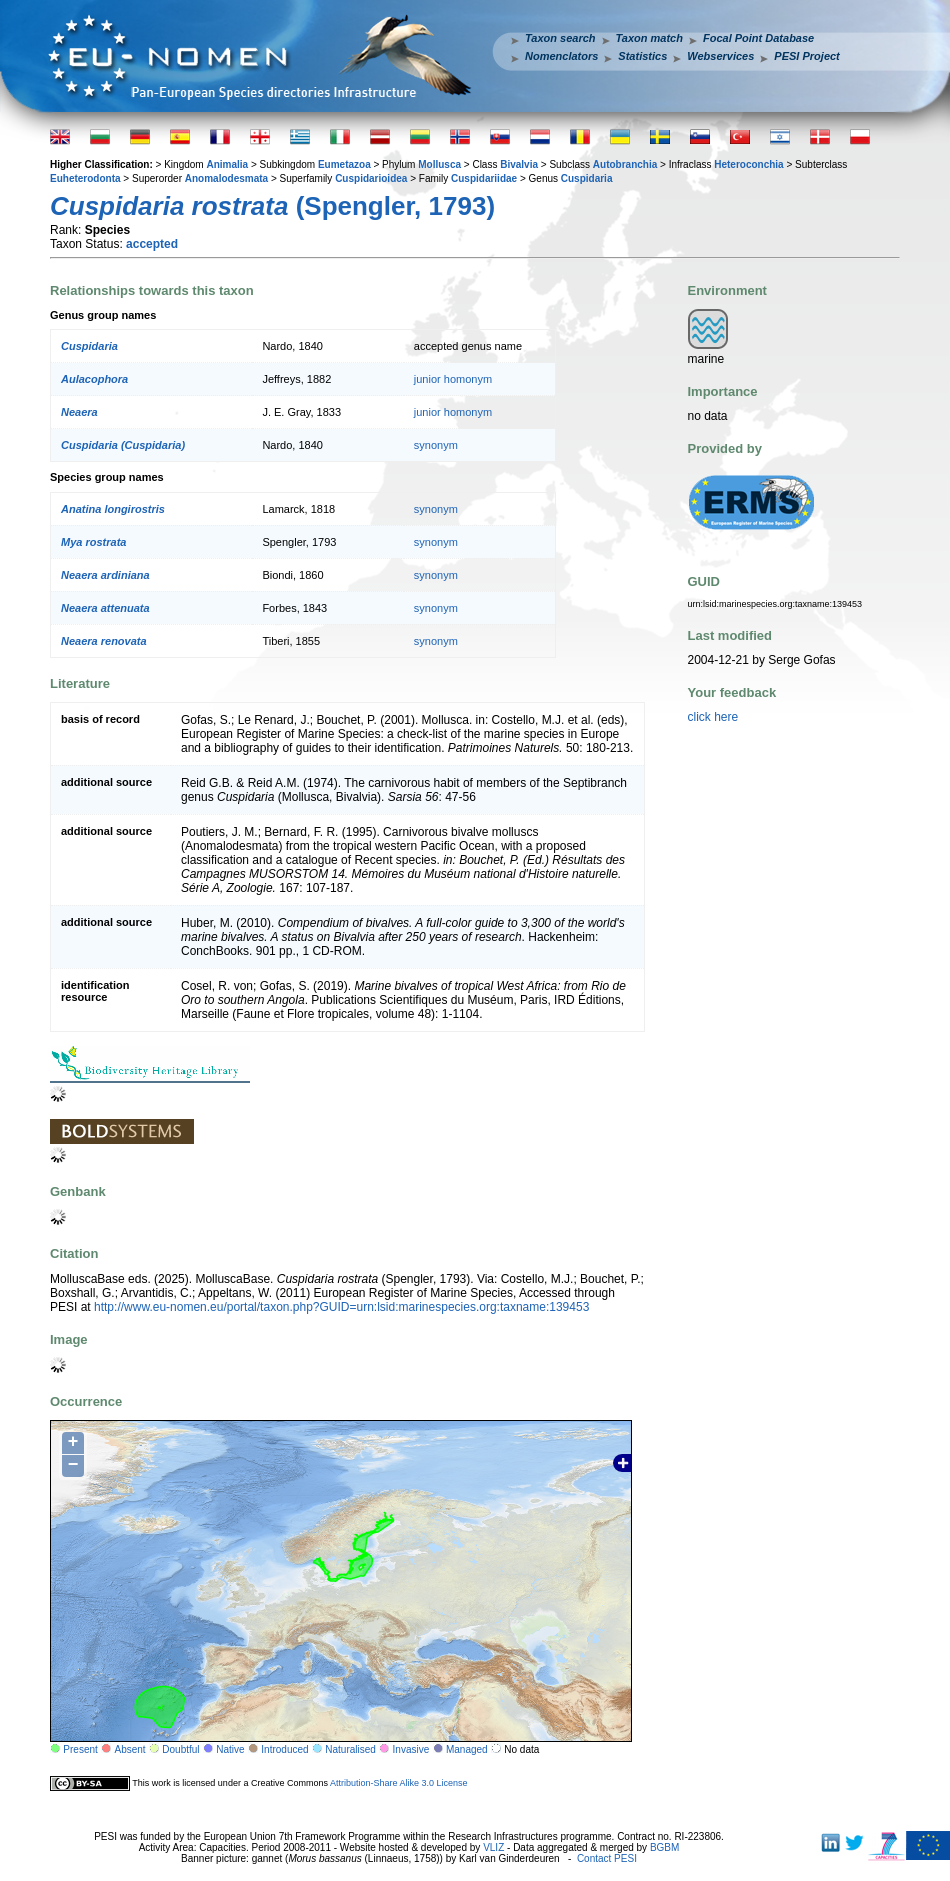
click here (713, 717)
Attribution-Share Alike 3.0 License (399, 1783)
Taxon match (649, 38)
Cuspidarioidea (371, 178)
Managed (467, 1749)
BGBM (664, 1847)
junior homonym (453, 379)
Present (80, 1749)
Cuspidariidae (484, 178)
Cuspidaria (587, 178)
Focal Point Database (758, 38)
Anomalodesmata (226, 178)
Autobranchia (625, 164)
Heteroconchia (748, 164)
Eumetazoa (344, 164)
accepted (152, 244)
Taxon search (560, 38)
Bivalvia (519, 164)
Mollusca (439, 164)
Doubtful (180, 1749)
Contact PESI (607, 1858)
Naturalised (350, 1749)
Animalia (227, 164)
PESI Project (806, 56)
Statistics (642, 56)
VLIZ (493, 1847)
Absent (130, 1749)
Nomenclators (561, 56)
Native (230, 1749)
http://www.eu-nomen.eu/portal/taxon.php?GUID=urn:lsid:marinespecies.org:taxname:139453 (341, 1307)
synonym (436, 445)
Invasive (411, 1749)
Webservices (720, 56)
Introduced (284, 1749)
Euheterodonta (85, 178)
